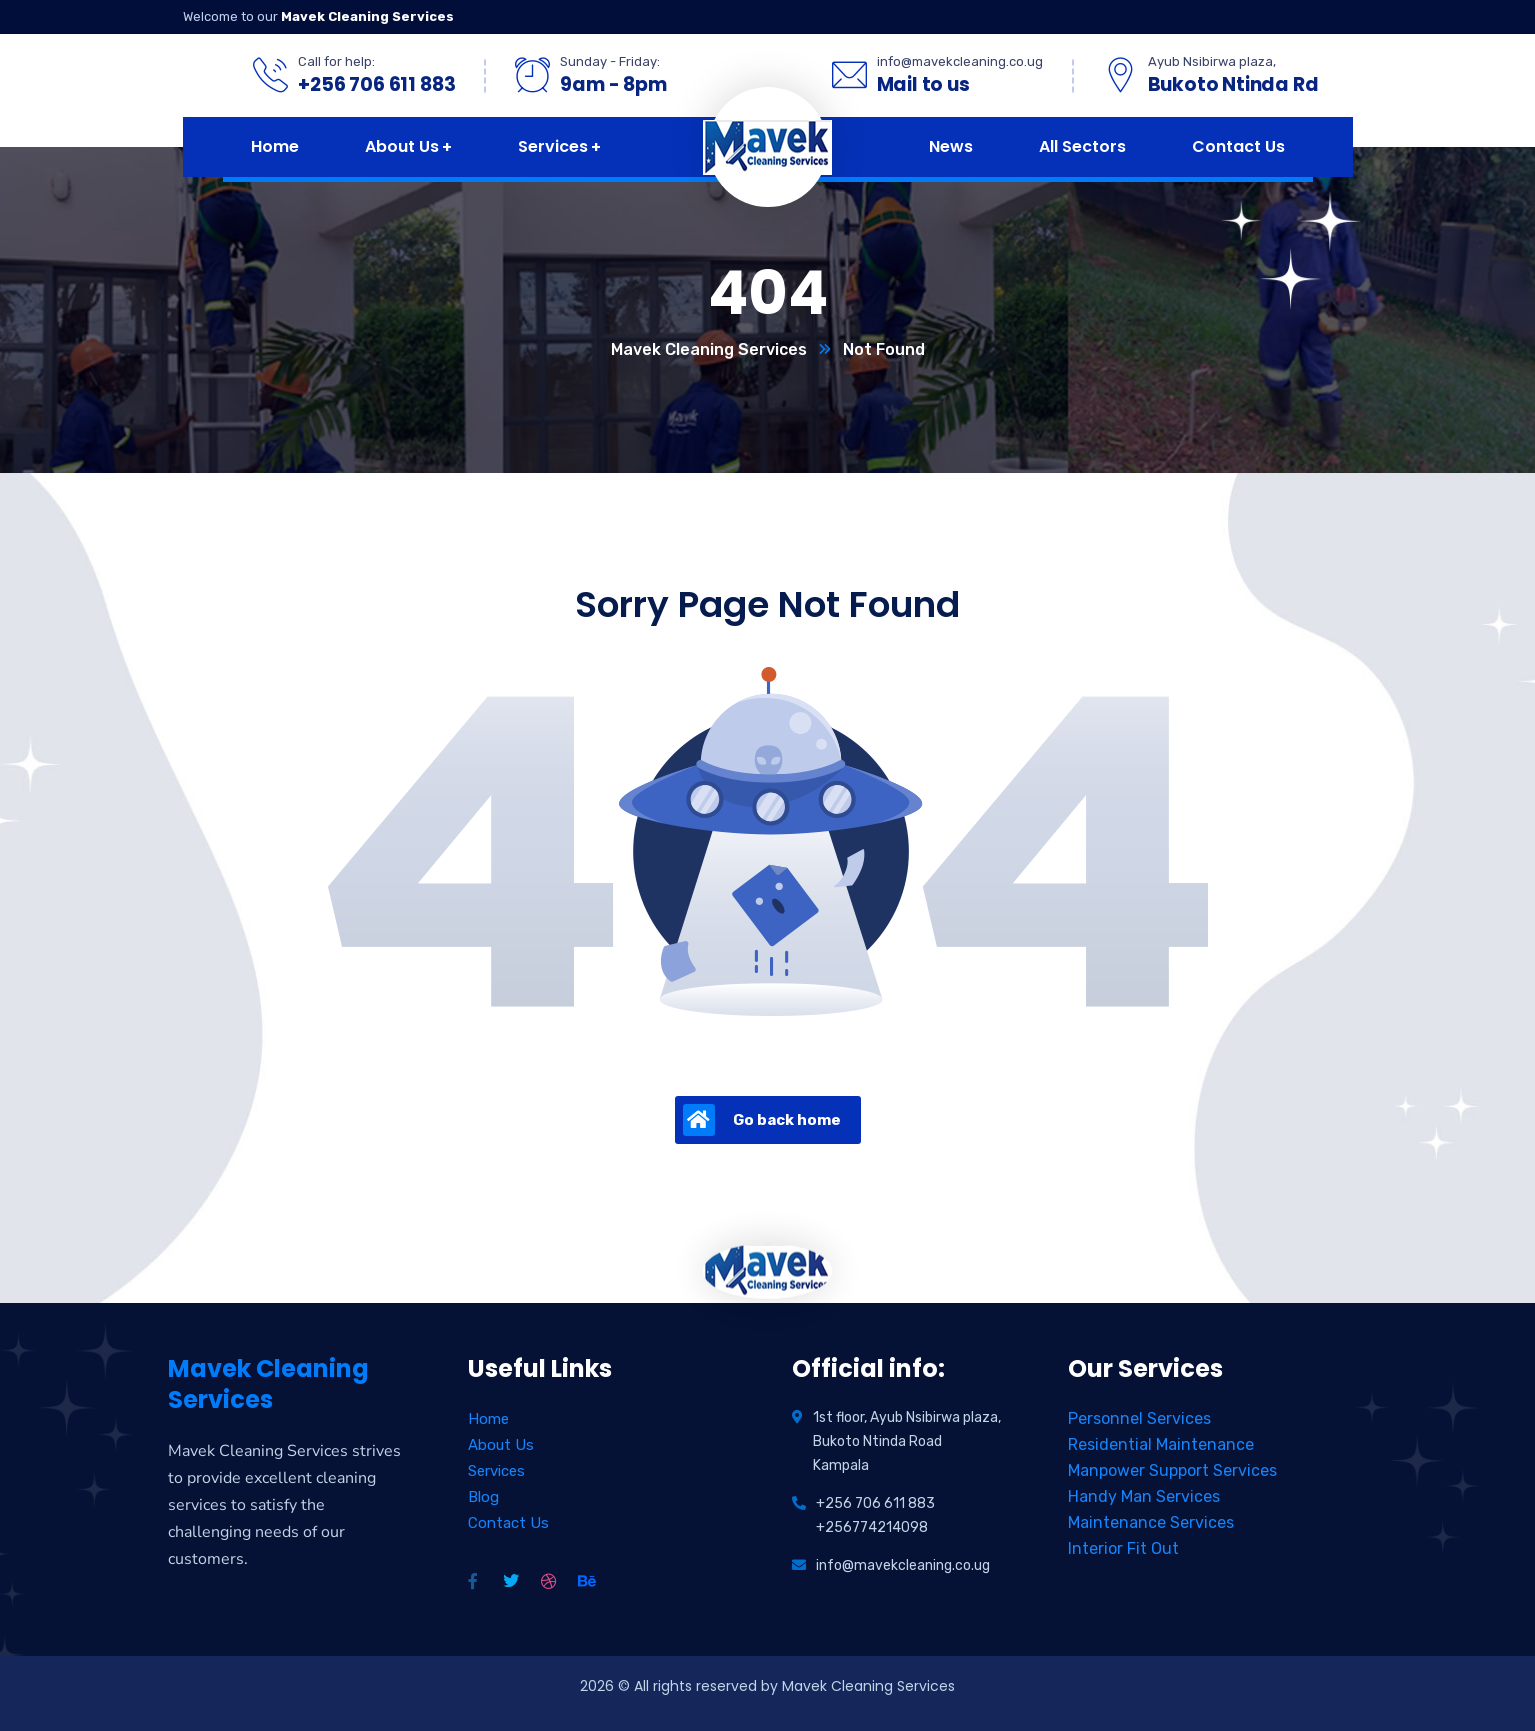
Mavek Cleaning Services (709, 349)
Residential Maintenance (1161, 1444)
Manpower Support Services (1172, 1470)
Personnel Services (1139, 1418)
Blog (483, 1497)
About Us (501, 1445)
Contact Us (508, 1523)
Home (488, 1419)
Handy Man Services (1144, 1496)
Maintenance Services (1151, 1522)
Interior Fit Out (1123, 1548)
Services (496, 1471)
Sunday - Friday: (610, 61)
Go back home (762, 1120)
